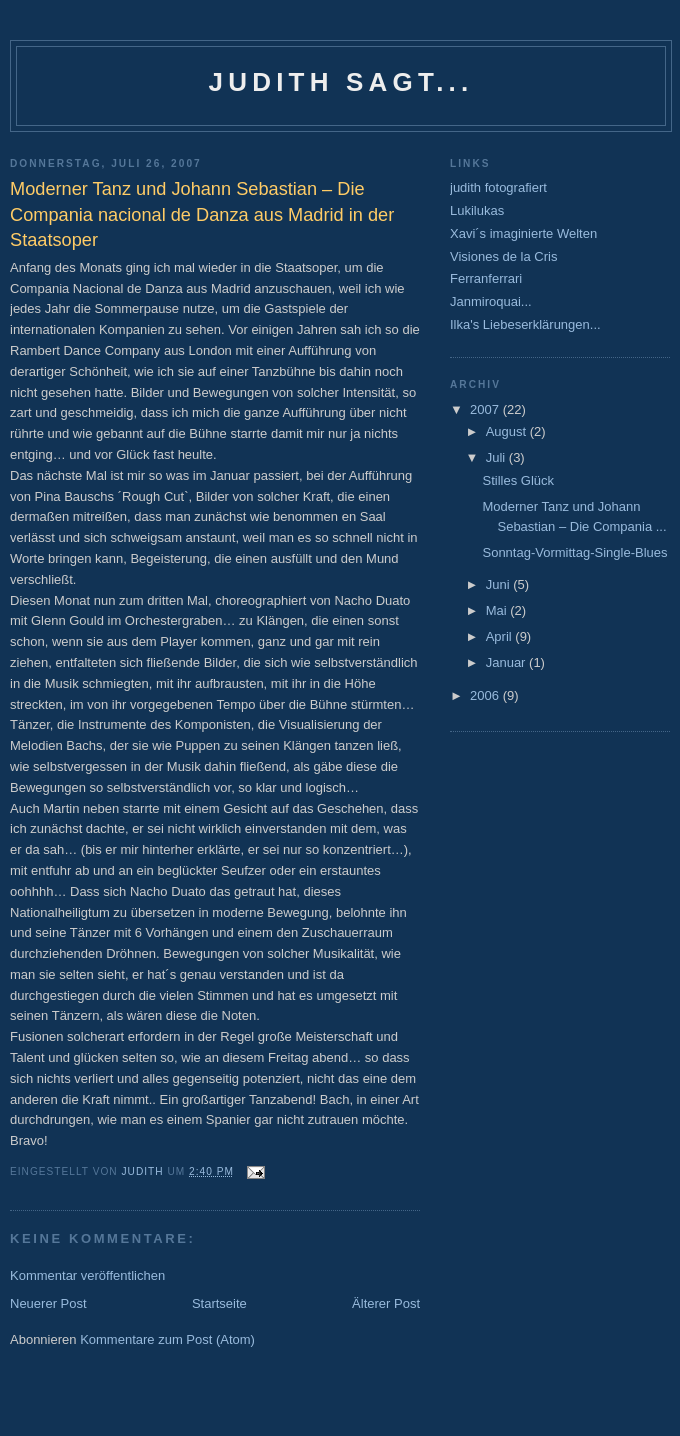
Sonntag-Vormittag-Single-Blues (574, 552)
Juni (499, 584)
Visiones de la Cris (503, 256)
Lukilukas (477, 210)
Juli (497, 457)
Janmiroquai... (491, 301)
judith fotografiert (498, 187)
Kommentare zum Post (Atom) (167, 1339)
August (508, 431)
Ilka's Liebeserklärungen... (525, 324)
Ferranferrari (486, 278)
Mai (498, 610)
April (501, 636)
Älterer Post (386, 1303)
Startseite (219, 1303)
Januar (507, 662)
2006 (486, 695)
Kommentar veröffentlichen (87, 1275)
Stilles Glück (518, 480)
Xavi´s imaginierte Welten (523, 233)
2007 (486, 409)
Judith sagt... (341, 82)
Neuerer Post (48, 1303)
